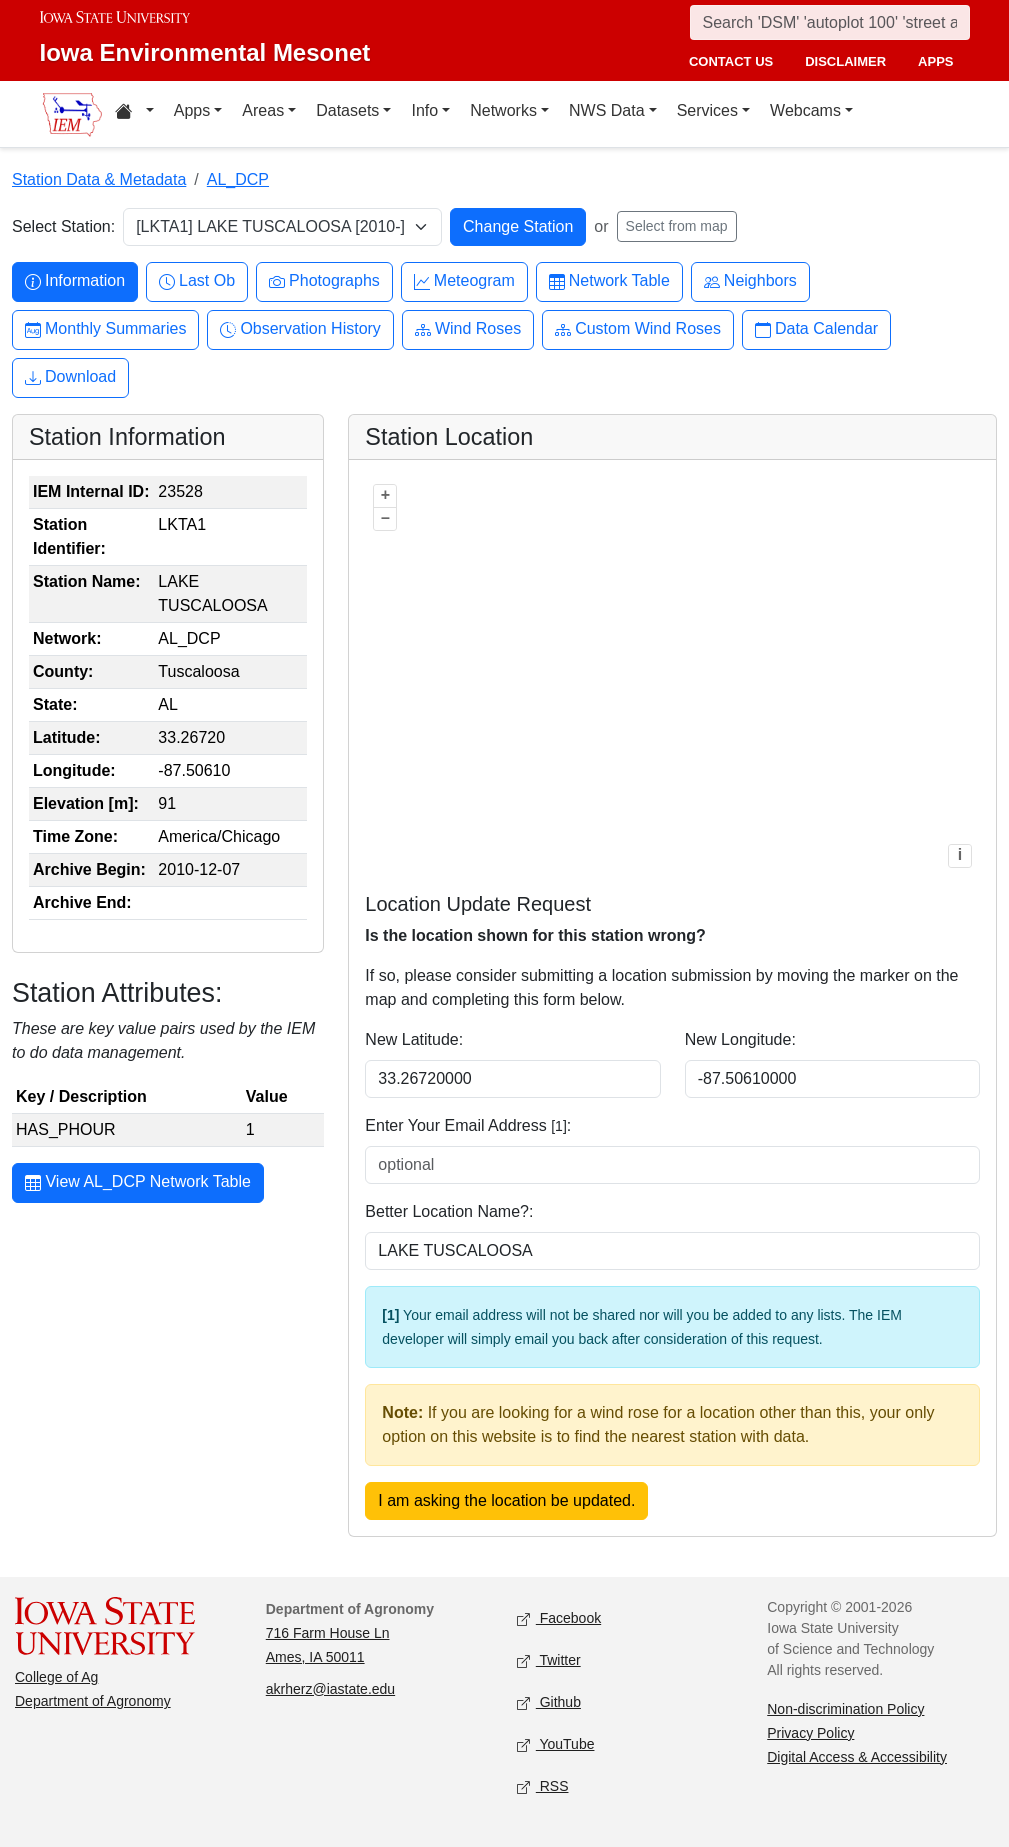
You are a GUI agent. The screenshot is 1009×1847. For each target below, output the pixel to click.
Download (70, 377)
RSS (543, 1786)
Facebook (559, 1618)
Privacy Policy (810, 1733)
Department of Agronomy (93, 1701)
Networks (503, 110)
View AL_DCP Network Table (138, 1184)
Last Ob (197, 281)
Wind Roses (468, 329)
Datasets (347, 110)
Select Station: (63, 226)
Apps (192, 110)
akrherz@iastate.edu (330, 1689)
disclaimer (845, 61)
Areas (263, 110)
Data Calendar (816, 329)
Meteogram (464, 281)
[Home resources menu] (134, 114)
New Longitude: (740, 1039)
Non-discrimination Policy (845, 1709)
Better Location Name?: (449, 1211)
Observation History (300, 329)
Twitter (549, 1660)
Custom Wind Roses (638, 329)
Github (549, 1702)
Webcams (805, 110)
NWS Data (607, 110)
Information (75, 281)
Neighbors (750, 281)
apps (935, 61)
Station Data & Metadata (99, 179)
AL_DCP (238, 179)
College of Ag (56, 1677)
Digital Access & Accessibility (857, 1757)
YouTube (556, 1744)
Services (707, 110)
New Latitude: (414, 1039)
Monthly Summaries (105, 329)
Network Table (609, 281)
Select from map (677, 226)
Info (424, 110)
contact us (731, 61)
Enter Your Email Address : (468, 1125)
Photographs (324, 281)
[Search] (830, 22)
